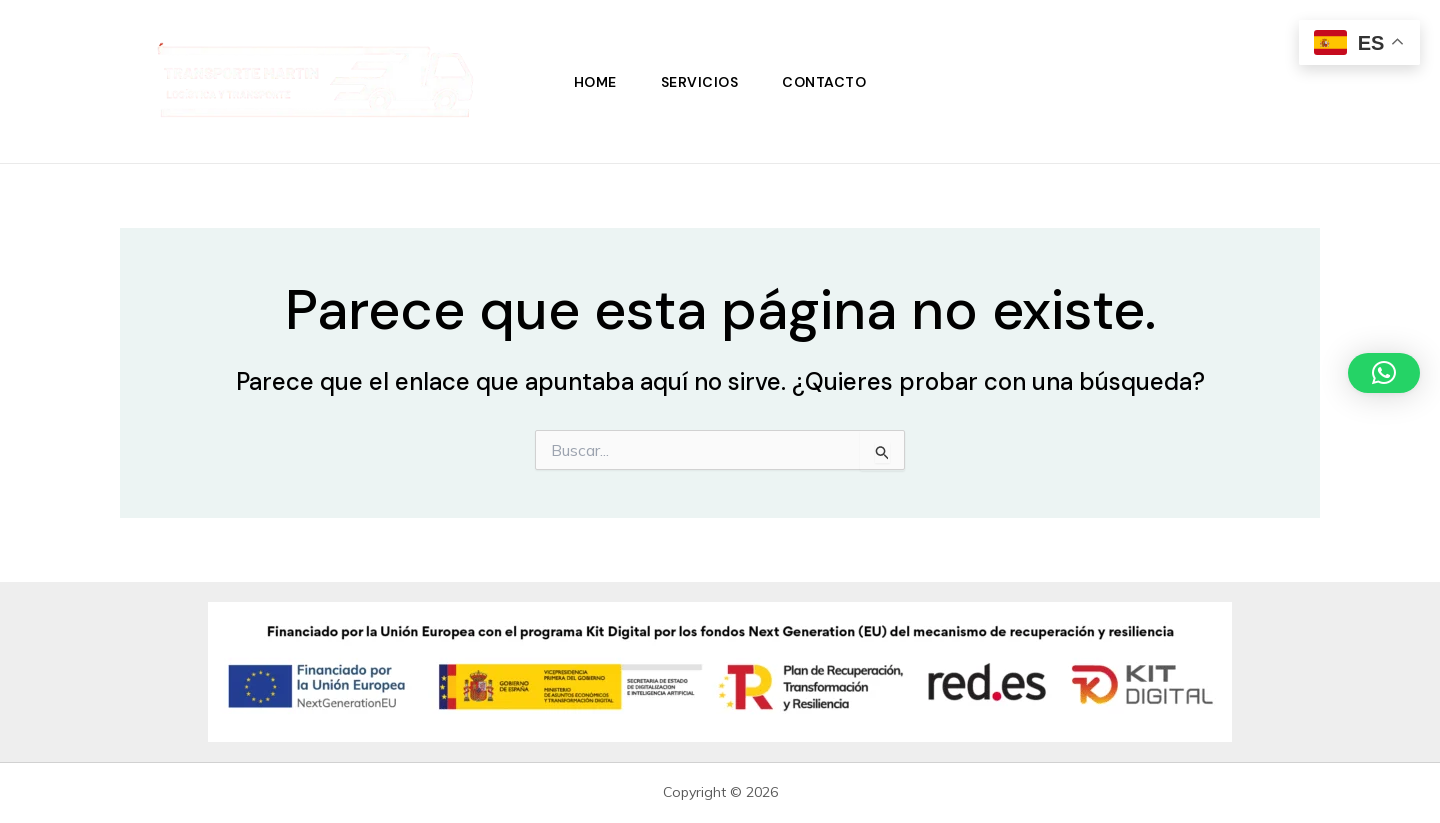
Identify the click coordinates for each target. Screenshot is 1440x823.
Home (595, 82)
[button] (1384, 373)
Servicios (700, 82)
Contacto (824, 82)
